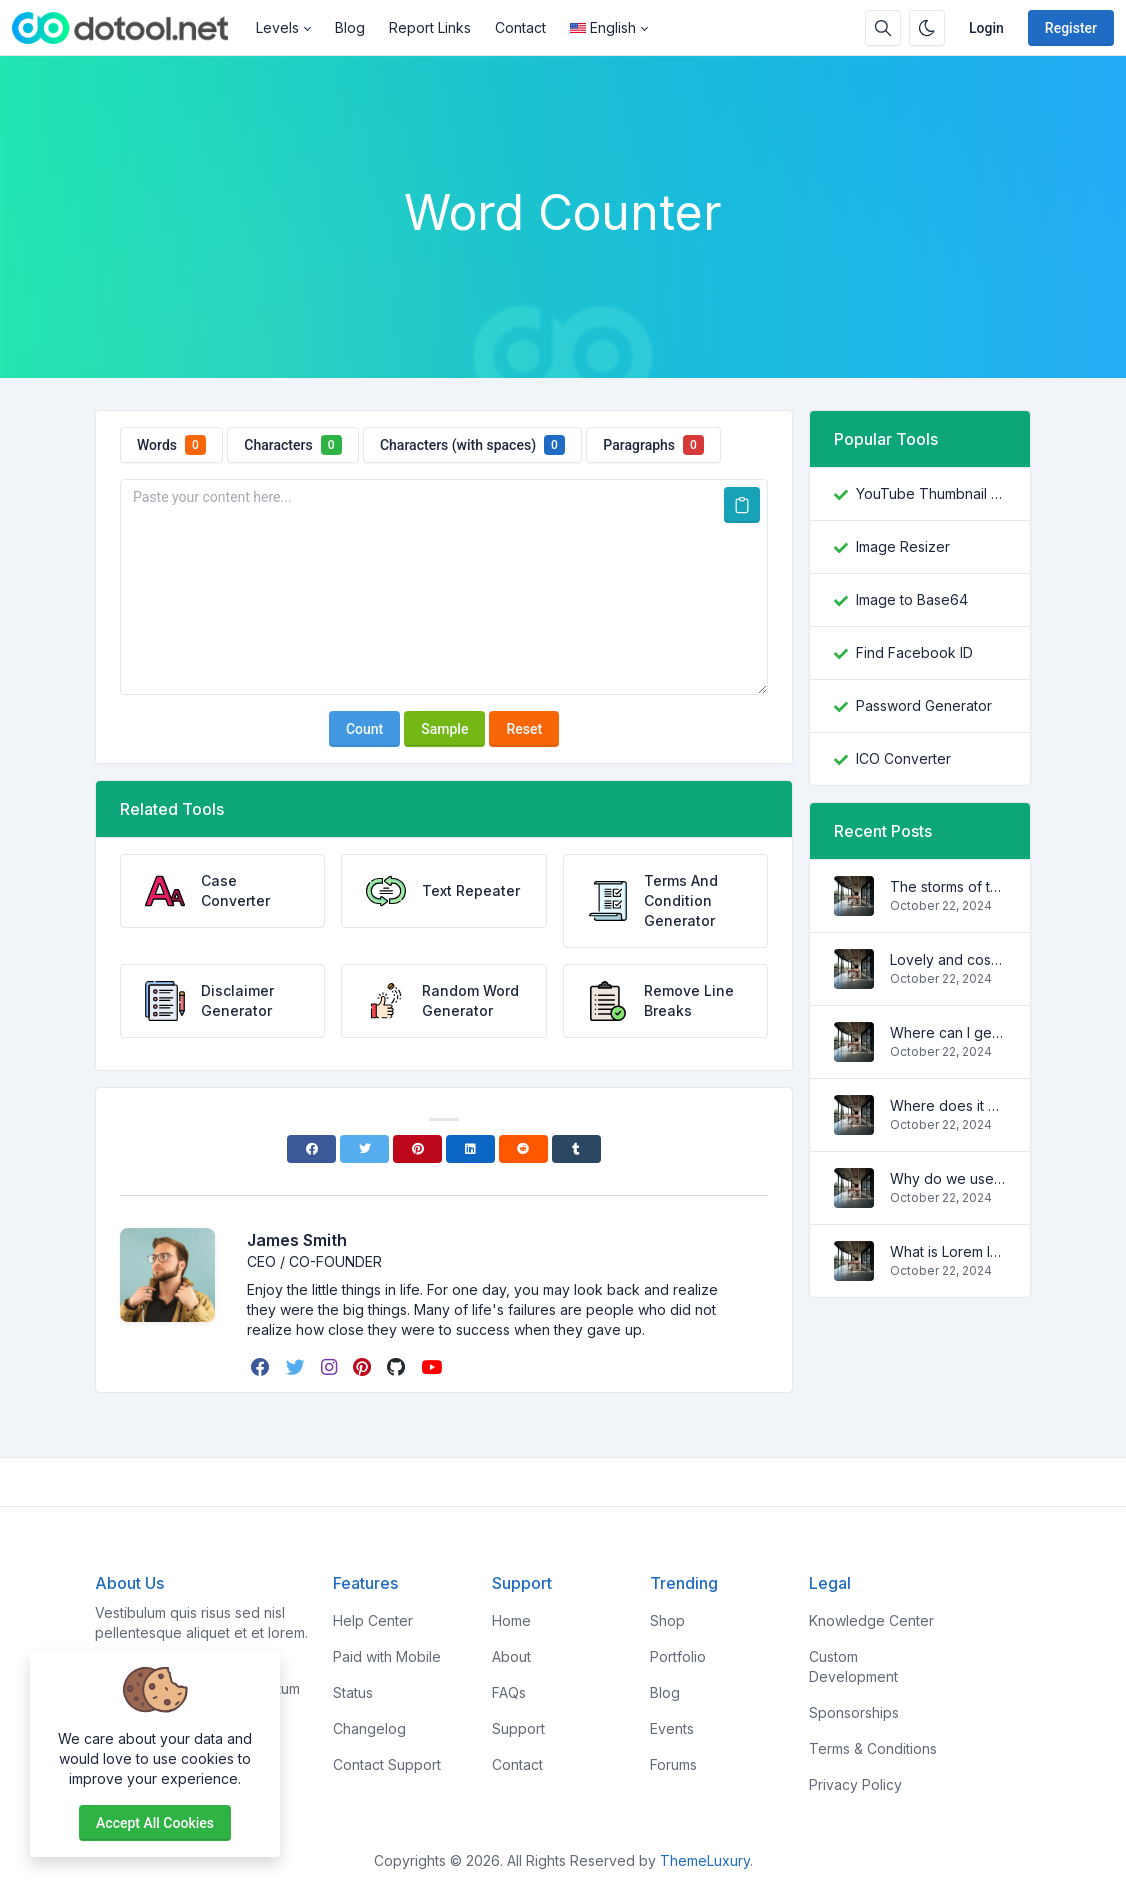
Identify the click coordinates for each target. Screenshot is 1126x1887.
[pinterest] (364, 1367)
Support (518, 1728)
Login (986, 28)
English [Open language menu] (603, 27)
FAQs (509, 1692)
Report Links (430, 27)
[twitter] (297, 1367)
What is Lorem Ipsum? (948, 1251)
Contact (520, 27)
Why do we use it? (948, 1178)
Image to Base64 (912, 599)
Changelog (369, 1728)
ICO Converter (903, 758)
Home (511, 1620)
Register (1071, 28)
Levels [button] (277, 27)
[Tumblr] (576, 1149)
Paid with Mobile (387, 1656)
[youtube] (433, 1367)
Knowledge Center (871, 1620)
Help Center (373, 1620)
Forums (673, 1764)
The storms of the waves (948, 886)
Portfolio (678, 1656)
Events (672, 1728)
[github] (398, 1367)
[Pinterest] (417, 1149)
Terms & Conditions (873, 1748)
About (511, 1656)
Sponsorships (854, 1712)
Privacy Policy (855, 1784)
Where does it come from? (948, 1105)
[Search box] (883, 28)
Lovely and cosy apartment (948, 959)
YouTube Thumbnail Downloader (931, 493)
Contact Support (387, 1764)
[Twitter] (364, 1149)
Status (353, 1692)
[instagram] (331, 1367)
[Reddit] (523, 1149)
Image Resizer (903, 546)
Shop (667, 1620)
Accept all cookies (155, 1823)
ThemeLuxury (705, 1860)
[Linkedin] (470, 1149)
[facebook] (262, 1367)
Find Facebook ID (914, 652)
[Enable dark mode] (927, 28)
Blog (350, 27)
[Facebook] (311, 1149)
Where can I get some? (948, 1032)
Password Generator (924, 705)
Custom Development (853, 1666)
